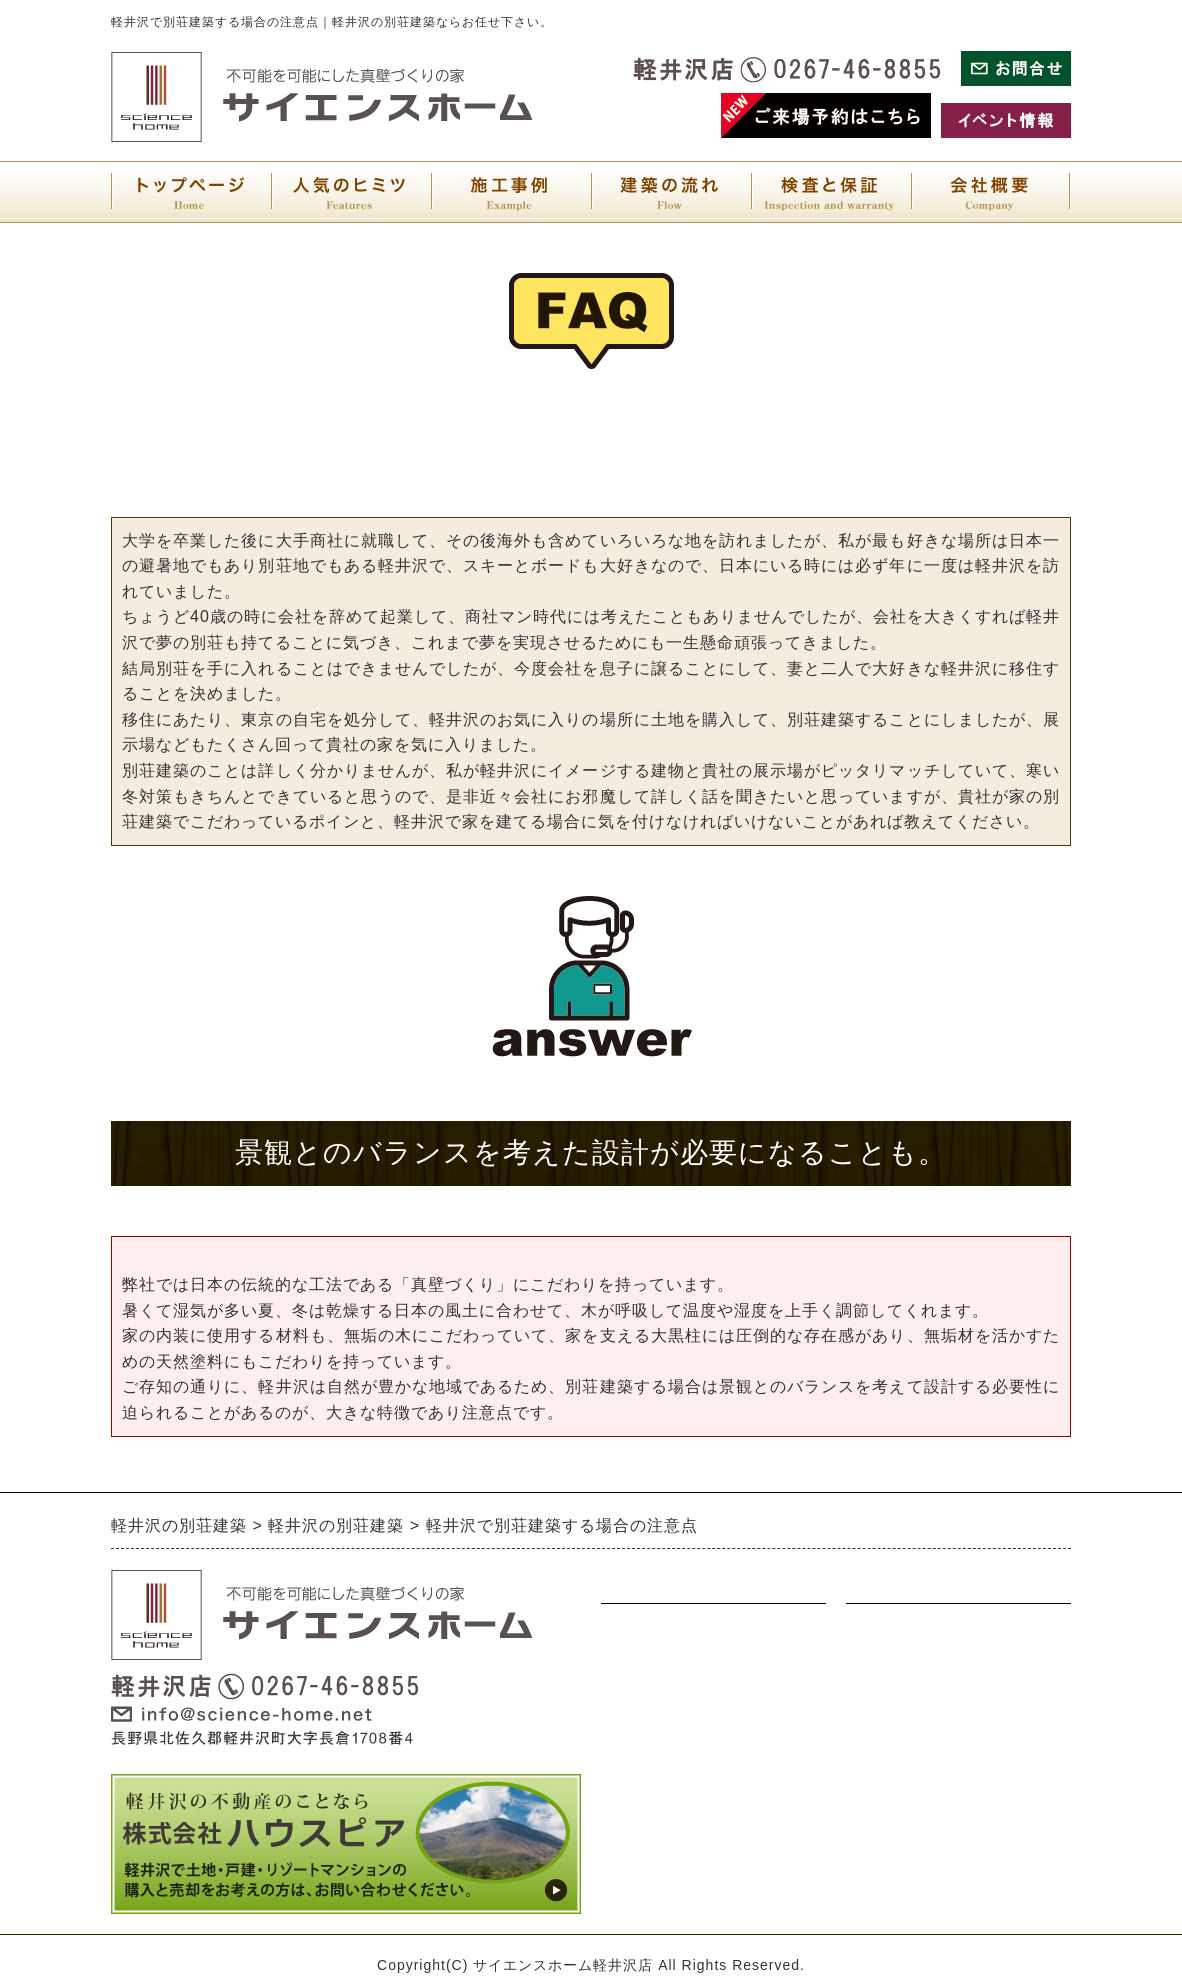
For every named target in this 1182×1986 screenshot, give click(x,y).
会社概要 (878, 1787)
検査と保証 (886, 1826)
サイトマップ (894, 1748)
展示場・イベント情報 (926, 1631)
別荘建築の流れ (657, 1787)
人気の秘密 (641, 1826)
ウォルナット (649, 1670)
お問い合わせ (894, 1670)
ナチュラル (641, 1631)
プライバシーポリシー (926, 1709)
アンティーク (649, 1709)
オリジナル (641, 1748)
